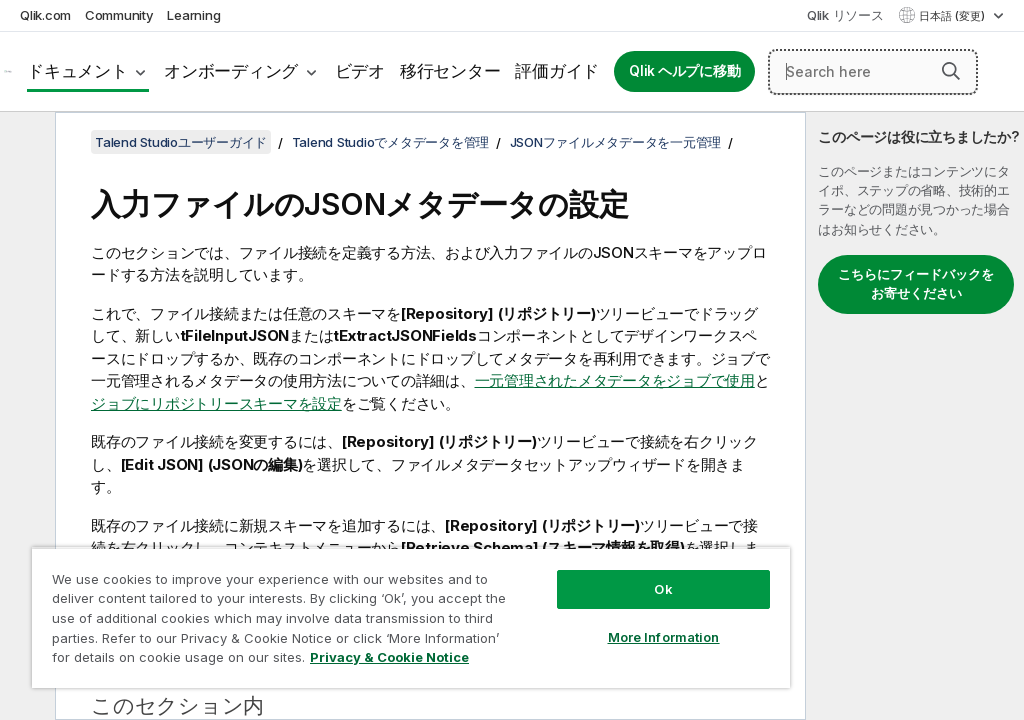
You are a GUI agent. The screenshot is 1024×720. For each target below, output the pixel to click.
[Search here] (873, 72)
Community (119, 15)
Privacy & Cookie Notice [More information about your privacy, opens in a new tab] (389, 657)
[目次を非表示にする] (25, 143)
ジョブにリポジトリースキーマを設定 (216, 403)
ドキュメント (77, 71)
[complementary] (915, 416)
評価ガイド (557, 71)
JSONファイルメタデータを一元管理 (616, 142)
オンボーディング (231, 71)
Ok (663, 589)
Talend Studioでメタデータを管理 (391, 142)
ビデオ (360, 71)
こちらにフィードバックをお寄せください (916, 284)
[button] (951, 71)
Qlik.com (45, 15)
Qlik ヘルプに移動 (684, 71)
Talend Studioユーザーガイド (181, 142)
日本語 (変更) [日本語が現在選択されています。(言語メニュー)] (953, 16)
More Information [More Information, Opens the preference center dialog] (664, 637)
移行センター (450, 71)
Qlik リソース (845, 15)
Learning (193, 15)
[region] (411, 617)
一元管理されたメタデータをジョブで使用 (615, 380)
